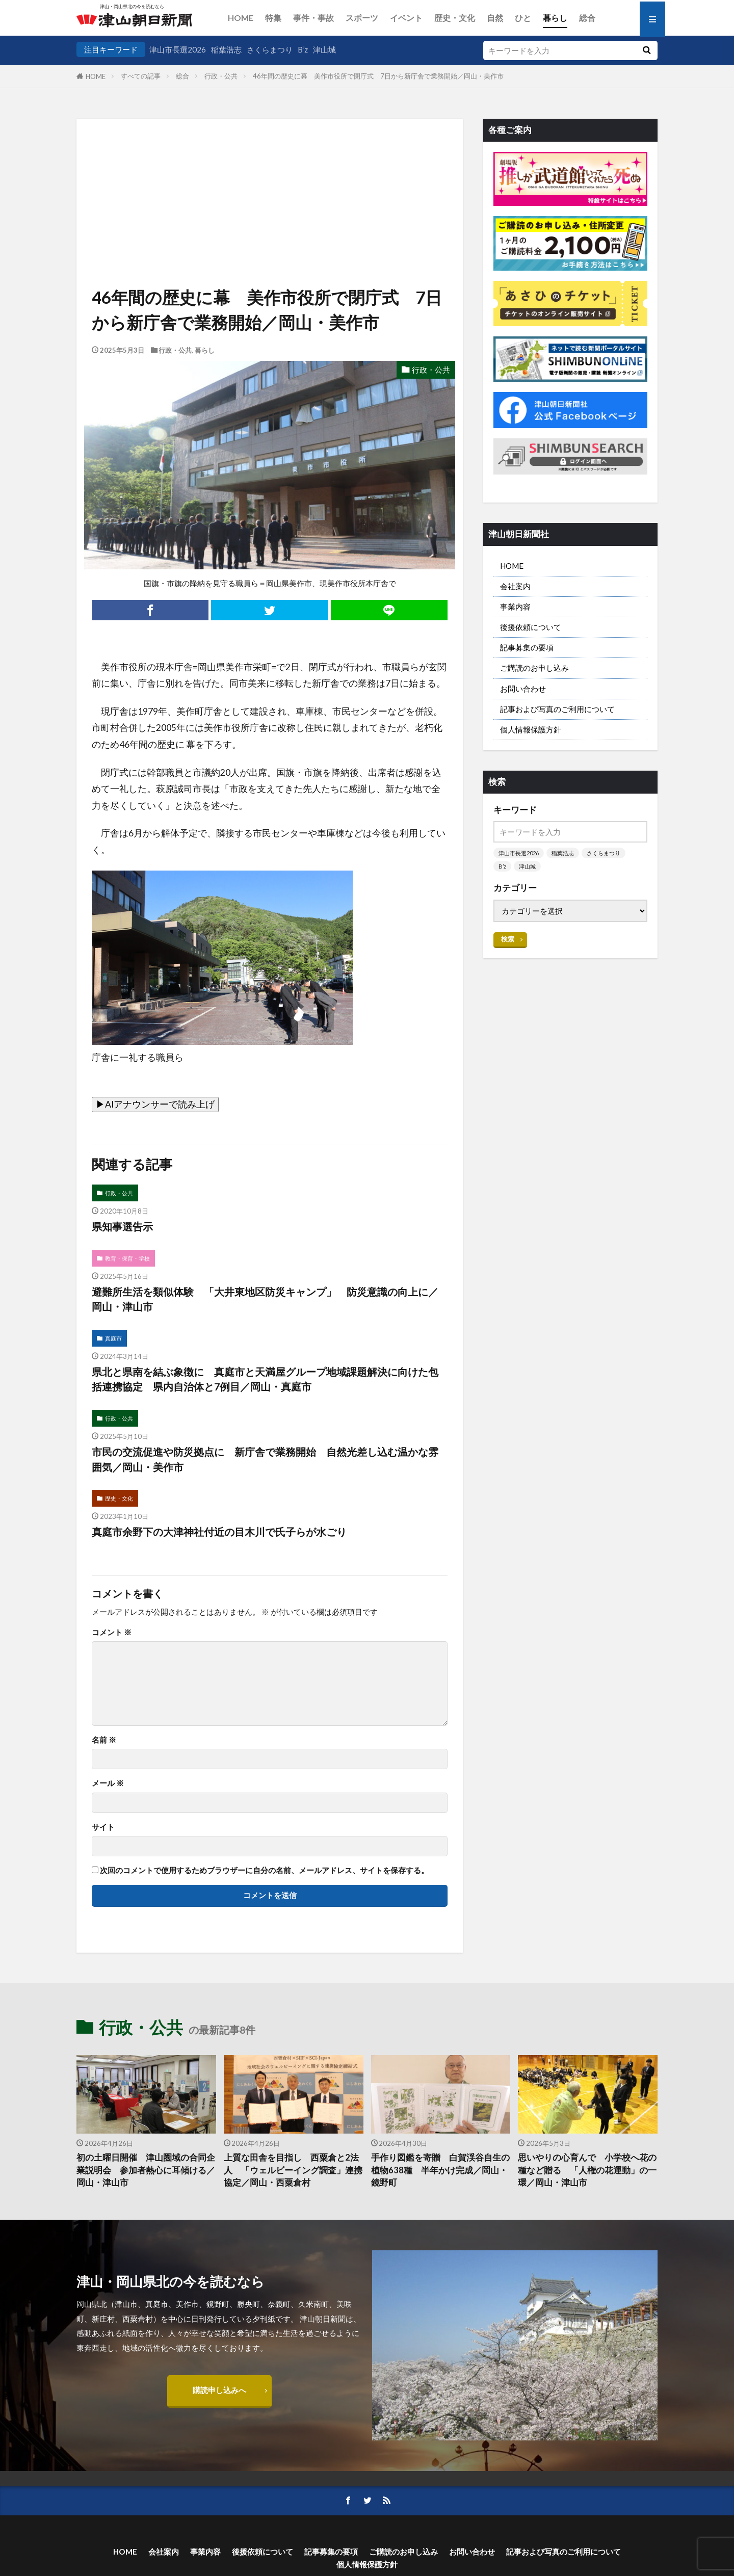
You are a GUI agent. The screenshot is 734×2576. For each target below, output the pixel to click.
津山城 (324, 49)
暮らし (555, 17)
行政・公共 (221, 76)
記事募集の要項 (527, 647)
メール (108, 1783)
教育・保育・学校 (127, 1258)
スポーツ (362, 17)
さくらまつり (270, 49)
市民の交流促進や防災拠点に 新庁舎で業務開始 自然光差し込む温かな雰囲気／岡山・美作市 (265, 1459)
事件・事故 (313, 17)
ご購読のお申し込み (534, 667)
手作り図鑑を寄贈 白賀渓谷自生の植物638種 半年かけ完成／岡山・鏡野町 (440, 2170)
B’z (303, 49)
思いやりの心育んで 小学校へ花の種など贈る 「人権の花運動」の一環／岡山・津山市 (587, 2170)
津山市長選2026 (177, 49)
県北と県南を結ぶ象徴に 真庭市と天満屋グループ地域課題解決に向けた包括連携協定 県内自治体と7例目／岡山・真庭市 (265, 1379)
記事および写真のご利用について (557, 709)
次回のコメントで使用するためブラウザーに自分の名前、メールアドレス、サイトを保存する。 (264, 1870)
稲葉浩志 (226, 49)
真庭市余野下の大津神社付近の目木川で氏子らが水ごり (219, 1532)
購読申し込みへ (219, 2390)
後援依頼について (530, 627)
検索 (507, 939)
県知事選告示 (122, 1226)
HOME (240, 17)
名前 (104, 1740)
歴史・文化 (454, 17)
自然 (495, 17)
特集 (273, 17)
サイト (103, 1827)
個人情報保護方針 (530, 729)
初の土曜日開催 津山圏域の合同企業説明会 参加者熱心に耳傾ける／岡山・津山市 (145, 2170)
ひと (523, 17)
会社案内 (515, 586)
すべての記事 (141, 76)
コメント (112, 1632)
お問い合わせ (523, 688)
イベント (406, 17)
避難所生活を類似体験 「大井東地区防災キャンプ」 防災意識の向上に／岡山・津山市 (265, 1299)
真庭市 (113, 1338)
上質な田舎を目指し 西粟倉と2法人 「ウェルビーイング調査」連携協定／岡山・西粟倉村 (293, 2170)
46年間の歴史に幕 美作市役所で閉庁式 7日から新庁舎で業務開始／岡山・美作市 (378, 76)
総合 (587, 17)
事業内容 (515, 606)
